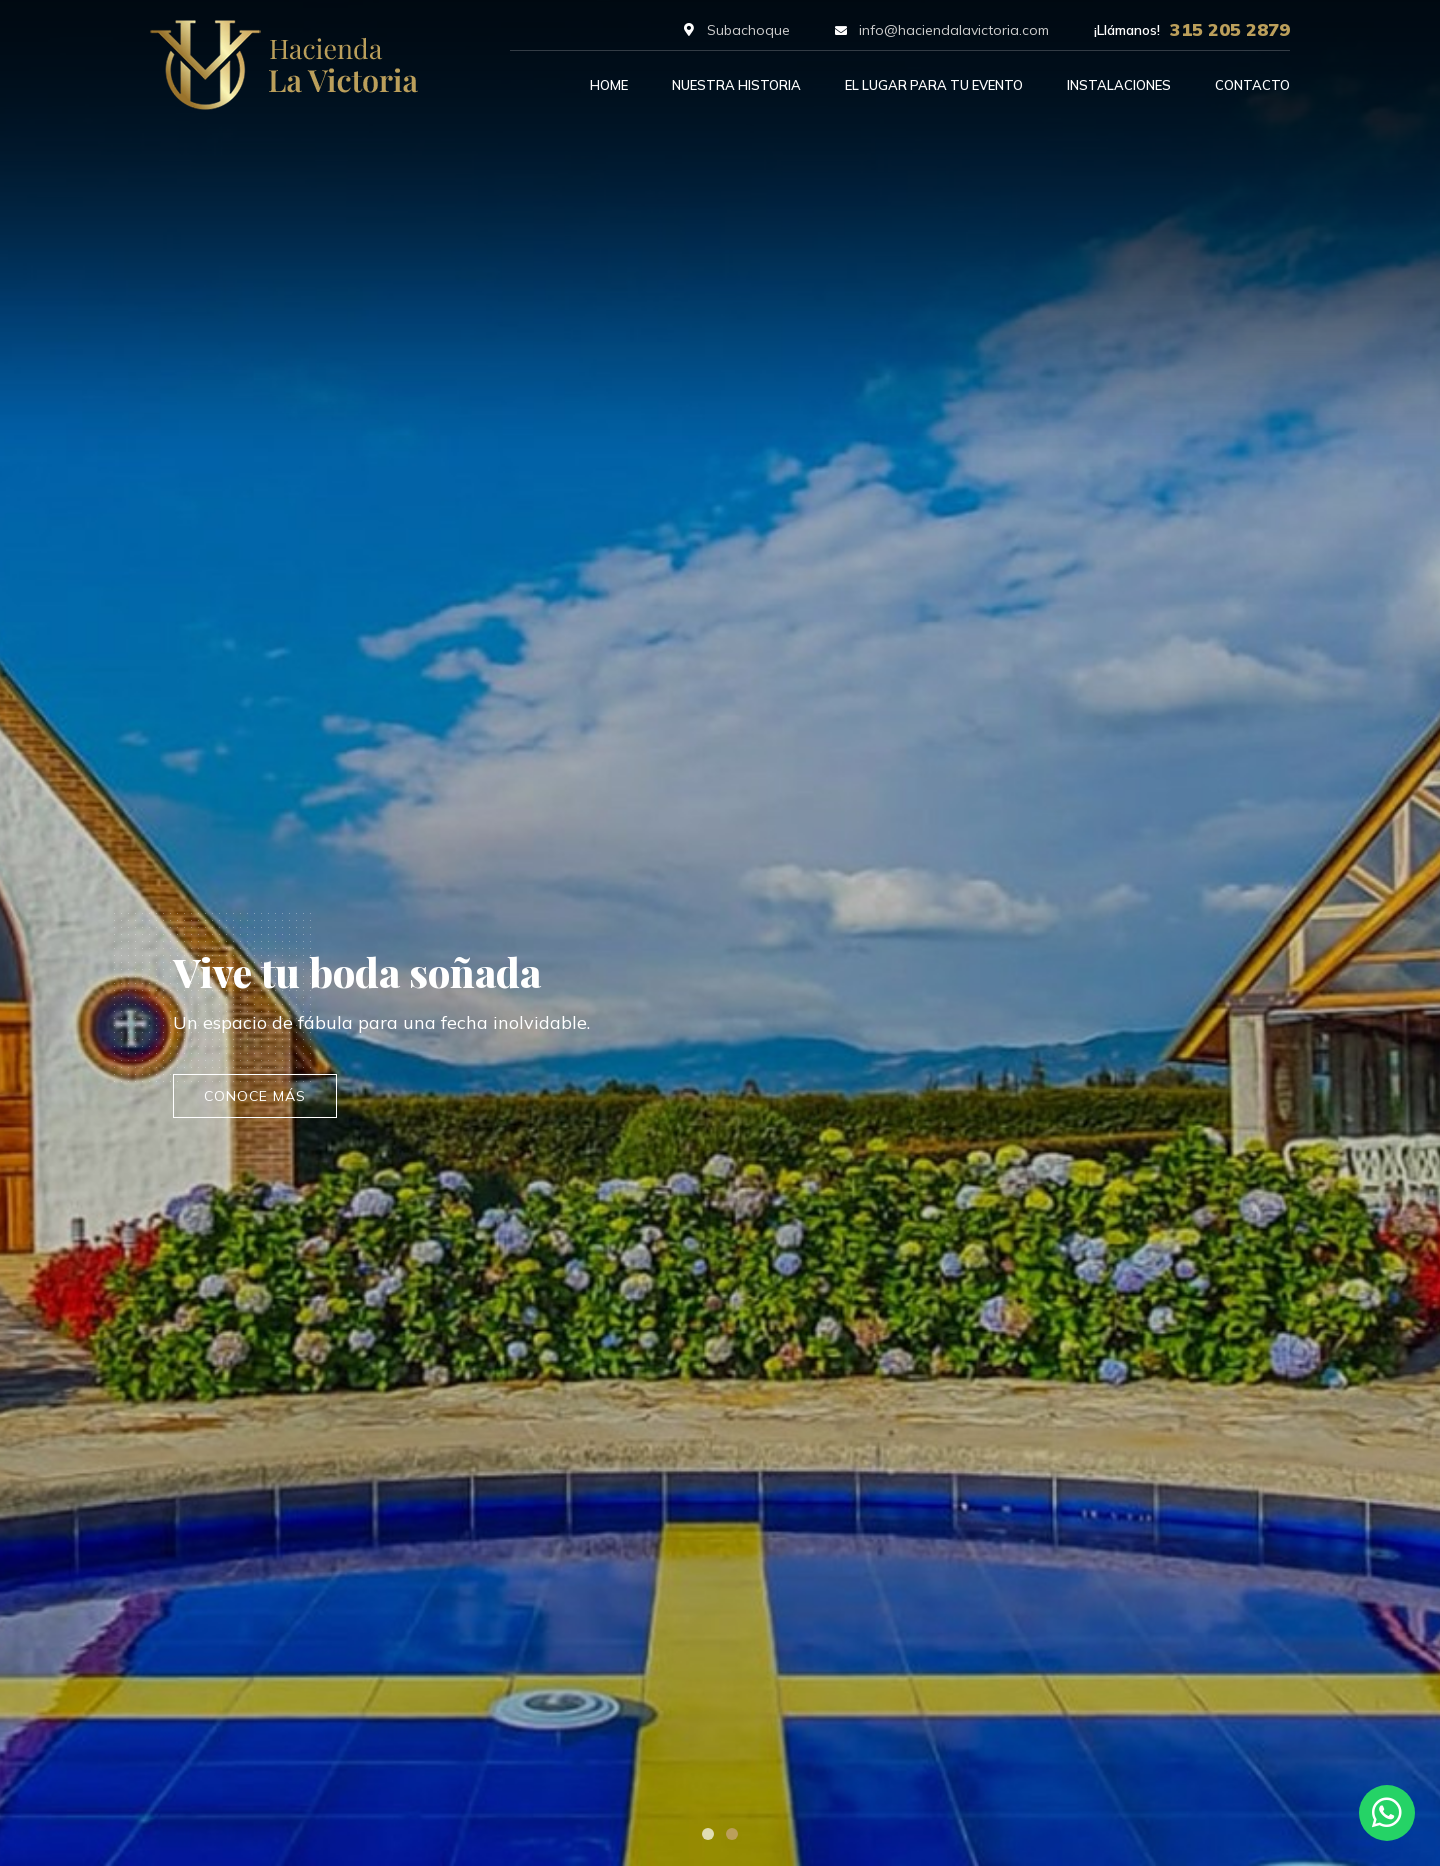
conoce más (255, 1096)
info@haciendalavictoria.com (954, 30)
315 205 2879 (1230, 30)
